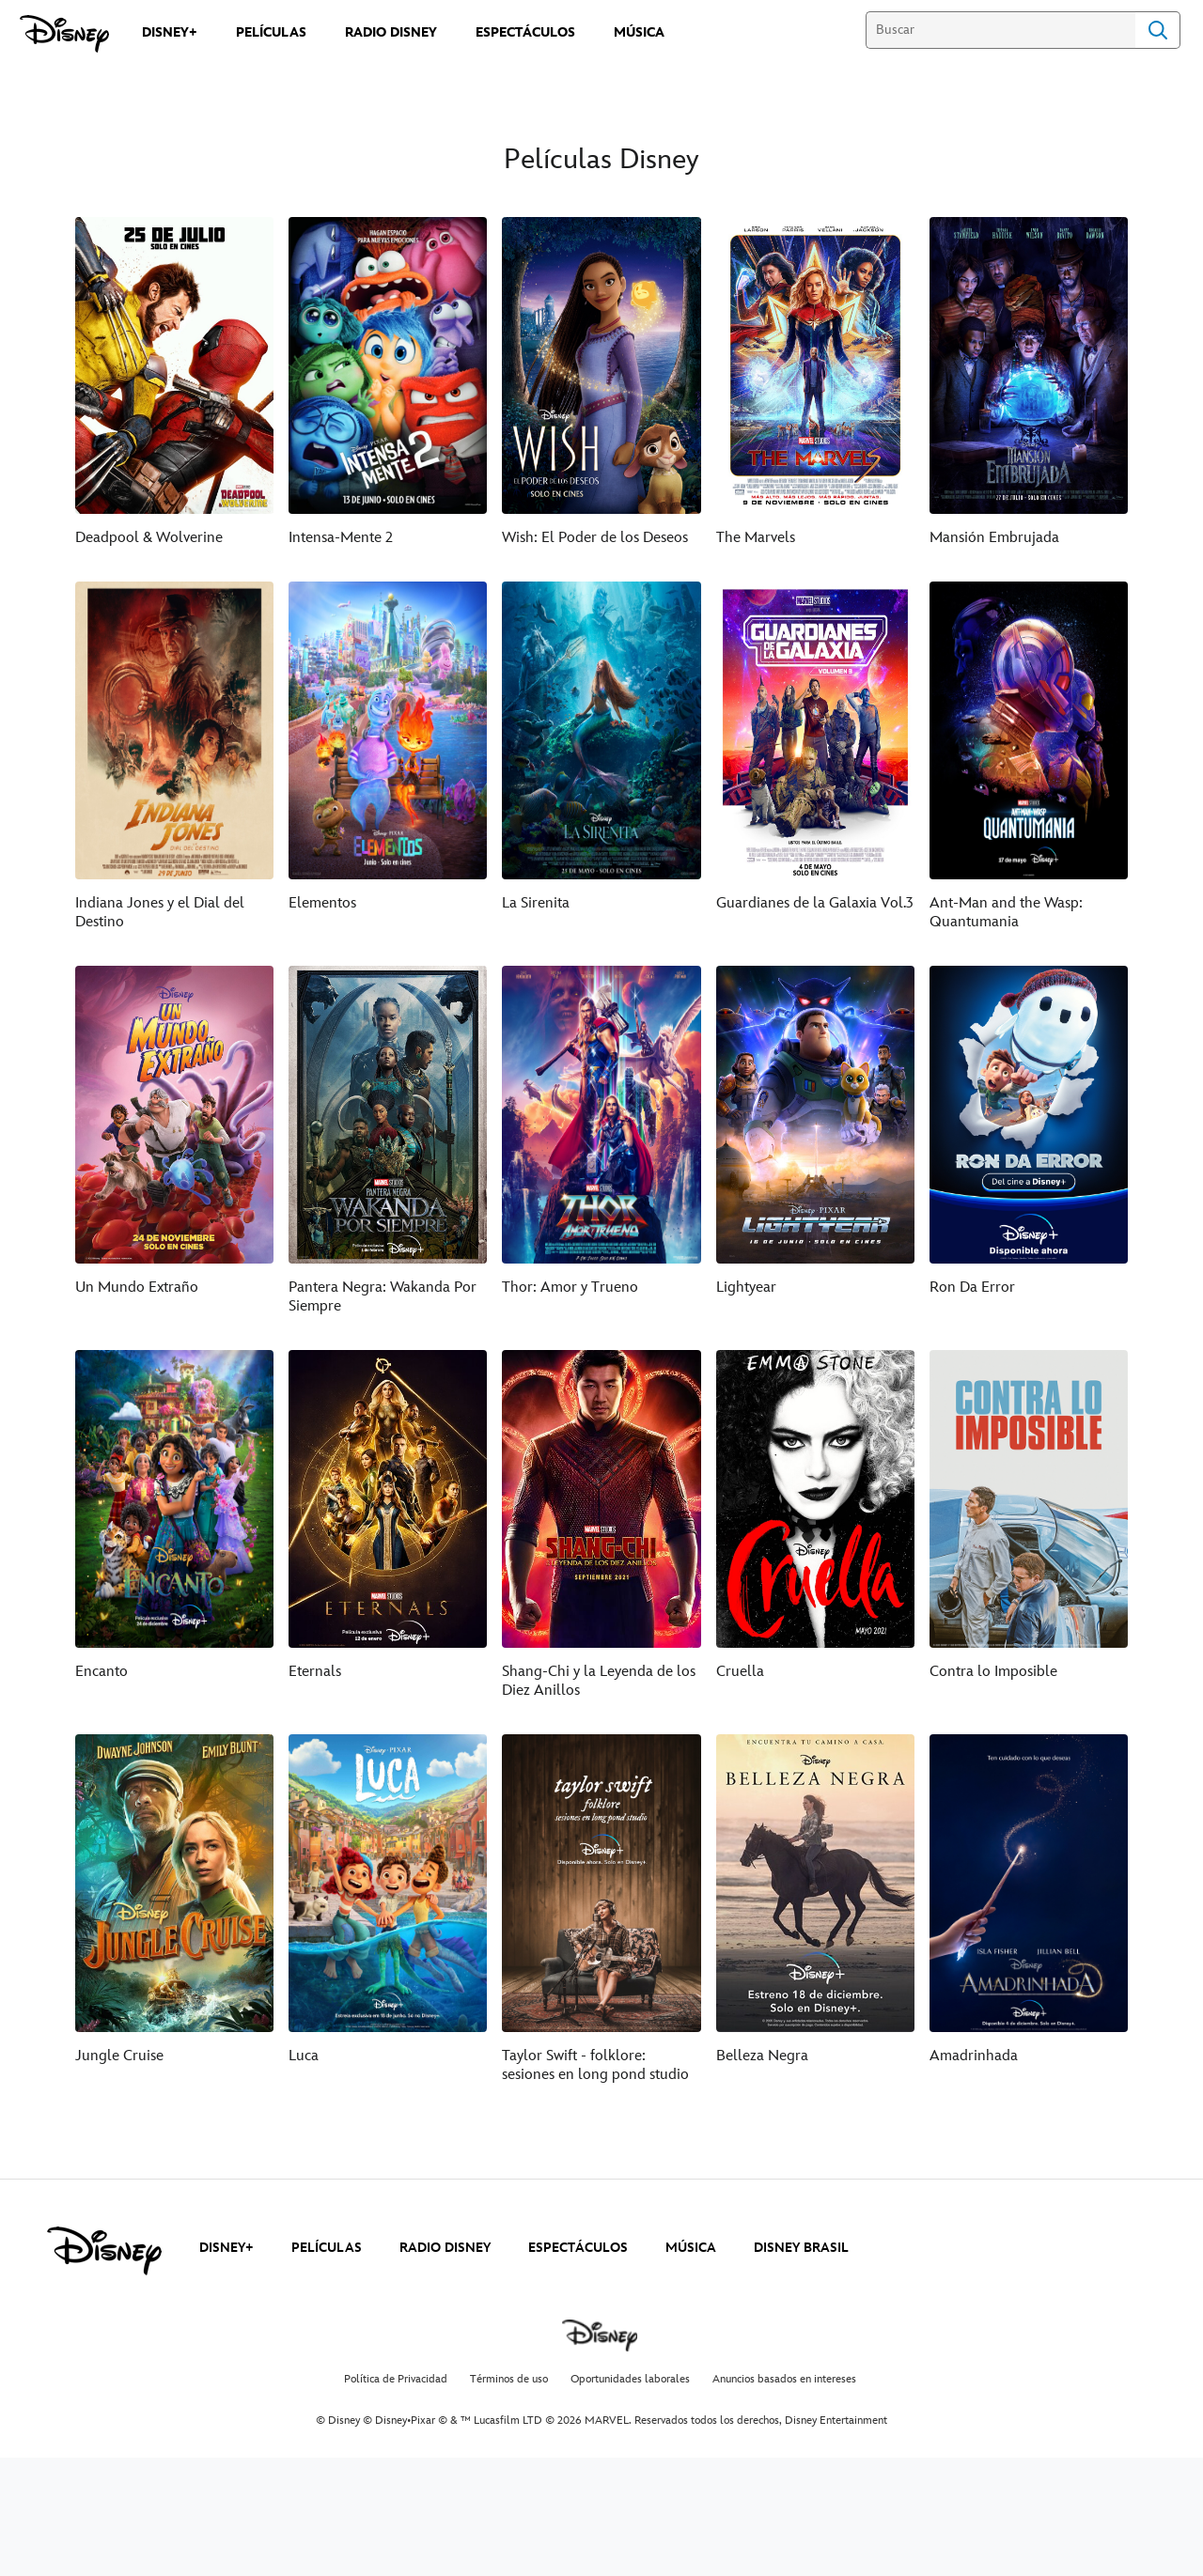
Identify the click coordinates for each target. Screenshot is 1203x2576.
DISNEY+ (226, 2248)
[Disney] (64, 34)
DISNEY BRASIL (801, 2248)
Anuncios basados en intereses (784, 2379)
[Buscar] (1000, 30)
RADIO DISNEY (445, 2248)
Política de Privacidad (395, 2379)
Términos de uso (509, 2379)
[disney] (104, 2251)
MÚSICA (690, 2248)
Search (1158, 30)
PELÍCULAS (326, 2248)
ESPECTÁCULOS (578, 2248)
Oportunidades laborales (630, 2379)
